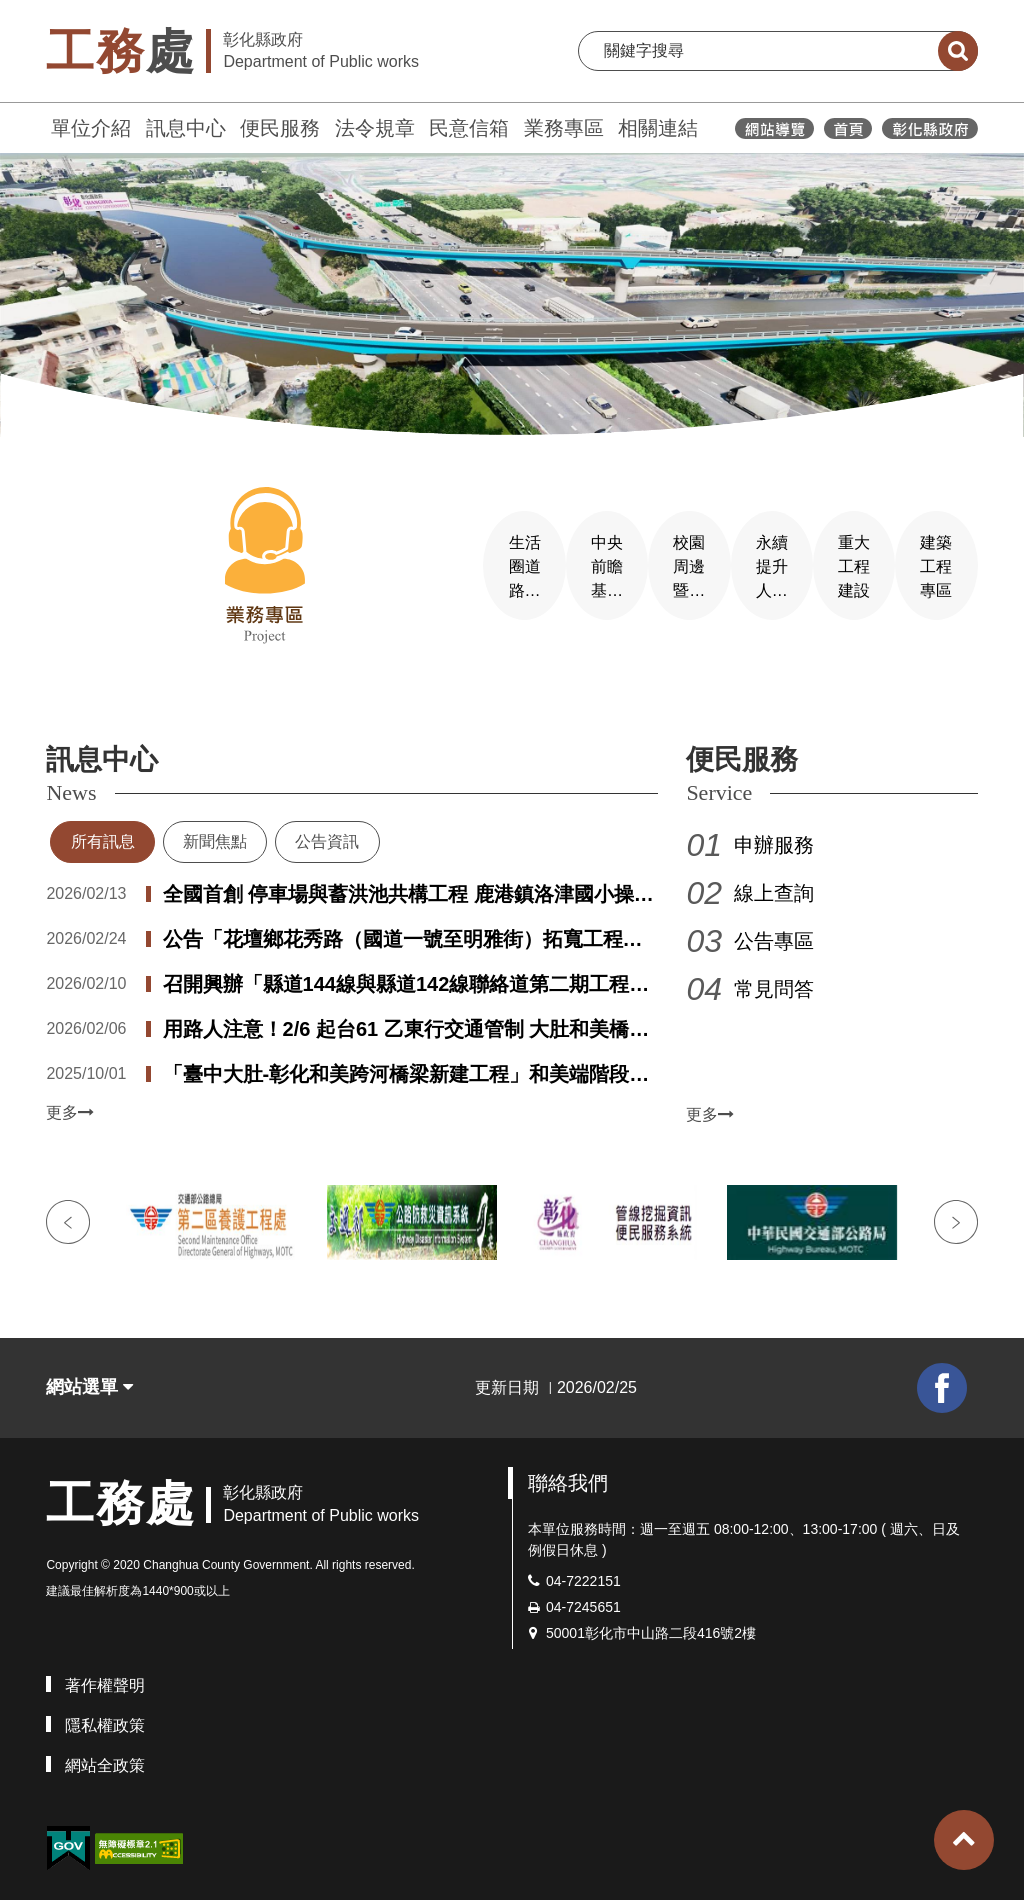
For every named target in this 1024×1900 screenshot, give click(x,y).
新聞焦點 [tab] (215, 831)
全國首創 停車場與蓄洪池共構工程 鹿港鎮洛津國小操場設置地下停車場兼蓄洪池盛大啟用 (408, 886)
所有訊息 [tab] (103, 831)
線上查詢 (774, 883)
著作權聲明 (105, 1674)
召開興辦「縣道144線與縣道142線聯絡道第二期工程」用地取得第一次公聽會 (406, 976)
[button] (964, 1840)
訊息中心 (186, 128)
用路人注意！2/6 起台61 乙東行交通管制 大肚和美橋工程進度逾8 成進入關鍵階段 (406, 1021)
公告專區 (774, 931)
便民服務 (280, 128)
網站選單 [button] (89, 1377)
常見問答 (774, 979)
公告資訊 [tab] (327, 831)
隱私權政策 (105, 1714)
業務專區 (564, 128)
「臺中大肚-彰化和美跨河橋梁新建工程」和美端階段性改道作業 (406, 1066)
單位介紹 (91, 128)
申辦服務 (774, 835)
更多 (70, 1102)
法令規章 (375, 128)
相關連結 (658, 128)
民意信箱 (469, 128)
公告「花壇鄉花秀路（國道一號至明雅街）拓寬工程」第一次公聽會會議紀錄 (403, 931)
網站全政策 (105, 1754)
